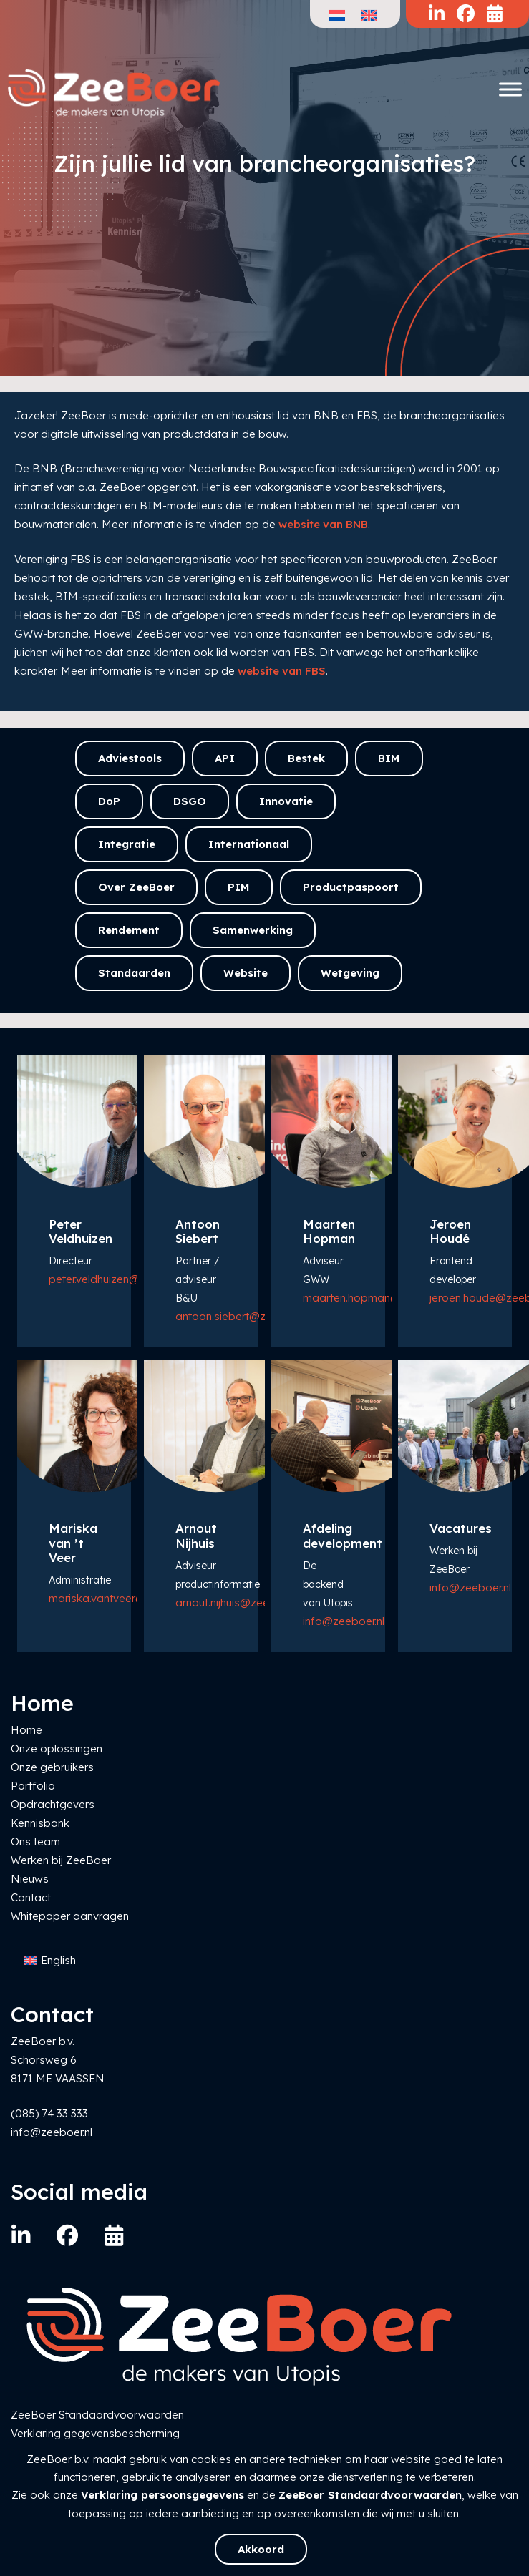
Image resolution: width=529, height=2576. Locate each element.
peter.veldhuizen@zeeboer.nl (120, 1279)
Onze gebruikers (52, 1767)
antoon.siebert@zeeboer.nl (243, 1316)
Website (245, 973)
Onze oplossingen (56, 1748)
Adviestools (130, 758)
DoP (109, 801)
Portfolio (33, 1785)
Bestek (306, 758)
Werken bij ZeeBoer (61, 1860)
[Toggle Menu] (510, 89)
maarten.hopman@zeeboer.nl (377, 1297)
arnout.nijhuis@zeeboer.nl (238, 1602)
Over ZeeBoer (136, 887)
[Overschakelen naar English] (49, 1961)
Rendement (129, 930)
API (225, 758)
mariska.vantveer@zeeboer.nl (123, 1598)
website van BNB (323, 524)
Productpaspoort (351, 887)
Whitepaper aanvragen (70, 1916)
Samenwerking (253, 930)
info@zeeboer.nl (343, 1621)
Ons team (35, 1841)
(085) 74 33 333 (49, 2113)
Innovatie (286, 801)
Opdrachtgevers (52, 1804)
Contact (31, 1897)
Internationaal (248, 844)
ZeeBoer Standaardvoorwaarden (370, 2495)
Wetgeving (350, 973)
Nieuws (30, 1878)
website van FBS (282, 671)
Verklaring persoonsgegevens (162, 2495)
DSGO (189, 801)
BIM (389, 758)
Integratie (126, 844)
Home (26, 1730)
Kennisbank (40, 1823)
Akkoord (261, 2549)
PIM (239, 887)
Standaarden (134, 973)
